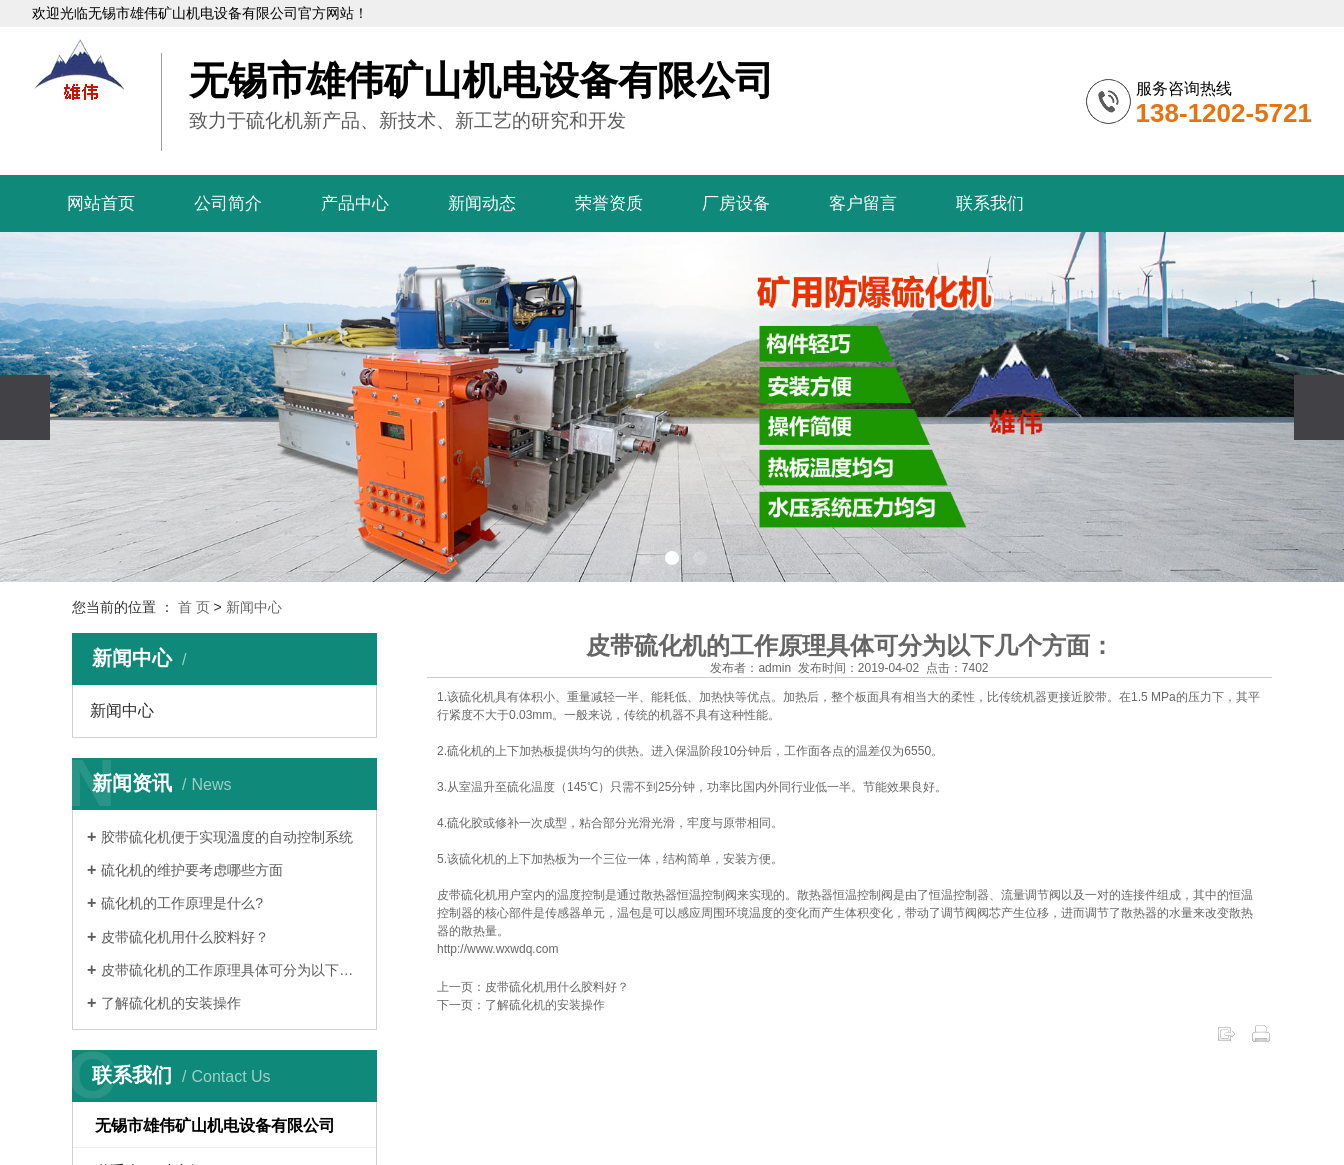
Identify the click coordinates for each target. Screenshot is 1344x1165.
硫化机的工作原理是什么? (182, 903)
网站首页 (101, 203)
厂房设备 (736, 203)
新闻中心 (254, 607)
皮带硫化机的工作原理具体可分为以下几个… (231, 970)
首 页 (194, 607)
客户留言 (863, 203)
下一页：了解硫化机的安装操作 (521, 1005)
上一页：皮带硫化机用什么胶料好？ (533, 987)
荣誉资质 (609, 203)
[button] (644, 558)
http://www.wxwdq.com (497, 949)
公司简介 (228, 203)
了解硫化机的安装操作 (171, 1003)
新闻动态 (482, 203)
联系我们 (990, 203)
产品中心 (355, 203)
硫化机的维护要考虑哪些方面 (192, 870)
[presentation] (25, 407)
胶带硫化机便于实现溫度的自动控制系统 (227, 837)
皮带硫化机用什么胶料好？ (185, 937)
